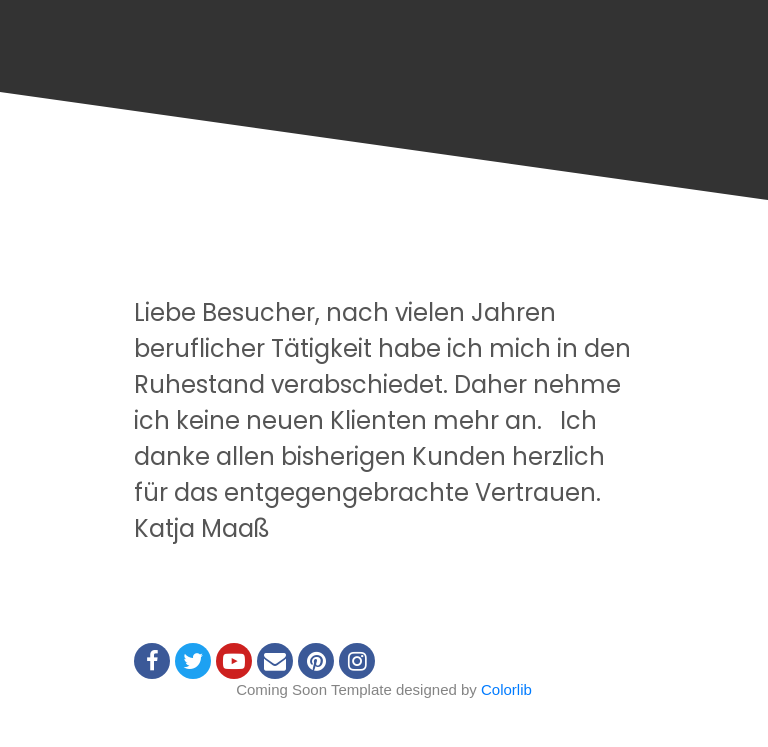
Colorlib (506, 689)
